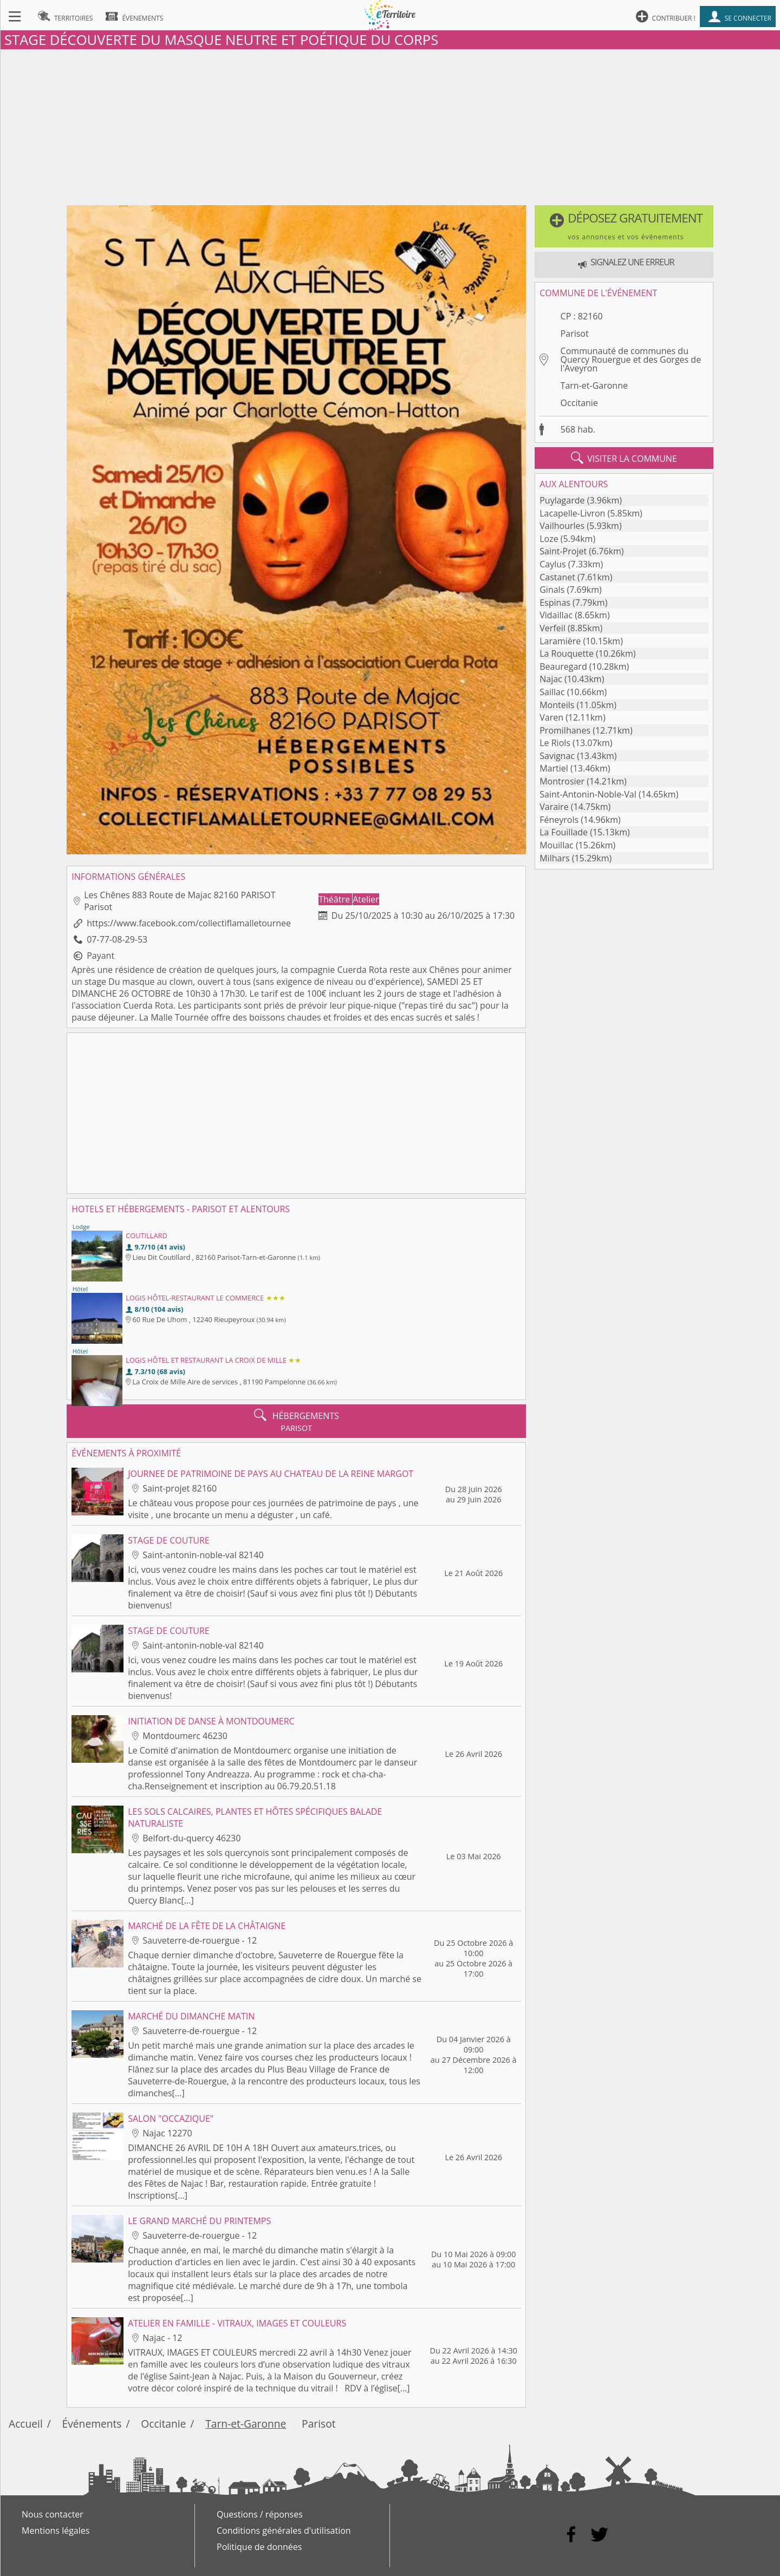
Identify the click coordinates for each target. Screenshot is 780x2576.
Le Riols (555, 743)
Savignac (557, 756)
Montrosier (562, 781)
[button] (624, 226)
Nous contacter (52, 2514)
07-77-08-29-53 (117, 939)
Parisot (575, 333)
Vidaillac (556, 615)
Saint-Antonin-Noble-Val (588, 794)
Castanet (557, 577)
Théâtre (335, 899)
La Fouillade (564, 832)
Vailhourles (562, 526)
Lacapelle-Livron (572, 513)
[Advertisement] (390, 125)
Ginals (552, 590)
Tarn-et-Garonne (594, 385)
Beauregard (563, 666)
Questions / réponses (260, 2514)
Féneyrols (559, 820)
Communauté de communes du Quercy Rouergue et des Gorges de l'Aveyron (631, 359)
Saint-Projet (563, 551)
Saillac (552, 692)
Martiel (554, 768)
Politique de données (259, 2547)
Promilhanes (565, 730)
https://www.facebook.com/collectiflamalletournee (189, 923)
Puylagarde (562, 500)
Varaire (554, 807)
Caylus (553, 564)
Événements (92, 2423)
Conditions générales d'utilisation (284, 2530)
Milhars (554, 858)
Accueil (26, 2423)
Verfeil (553, 628)
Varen (551, 717)
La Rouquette (567, 653)
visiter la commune (624, 458)
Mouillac (557, 845)
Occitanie (579, 403)
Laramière (560, 641)
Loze (549, 539)
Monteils (557, 705)
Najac (551, 679)
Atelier (366, 899)
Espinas (555, 603)
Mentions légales (55, 2530)
